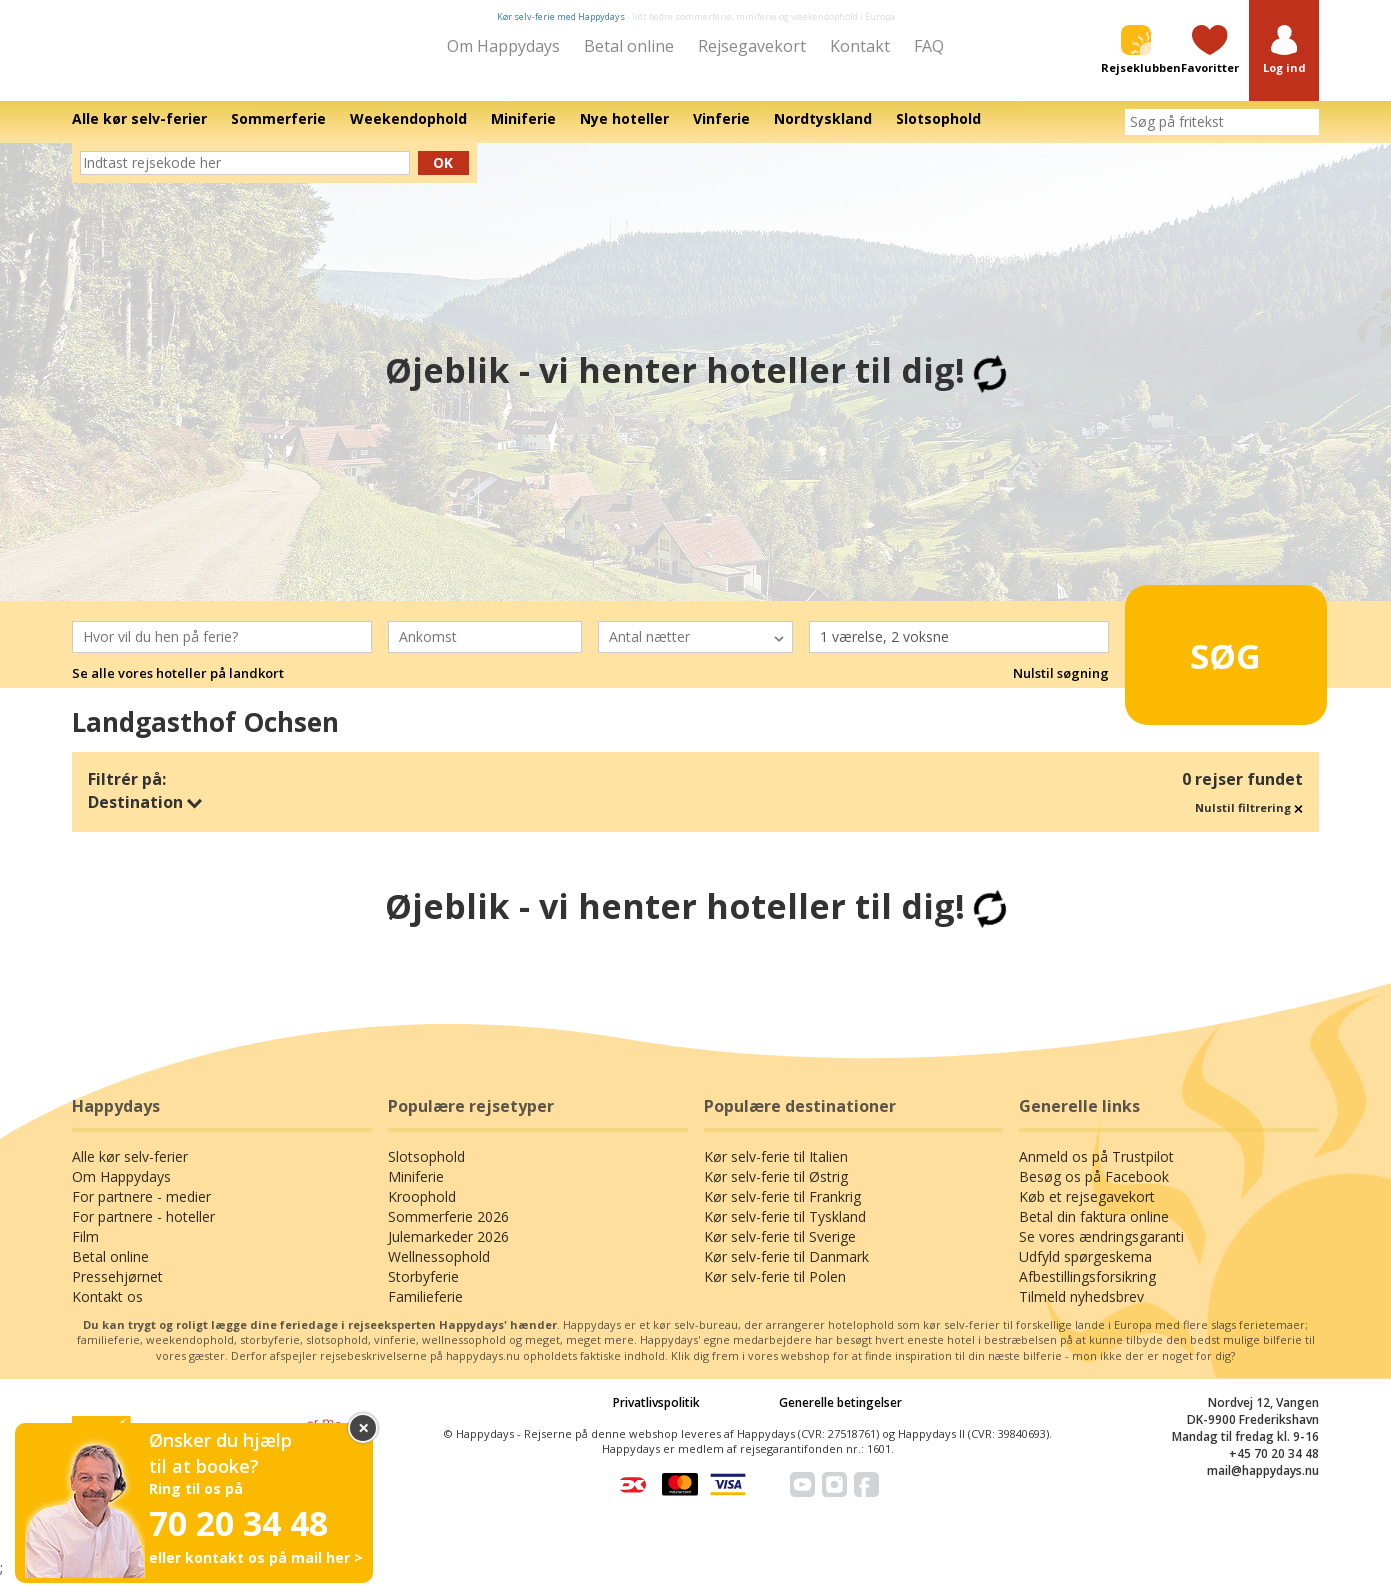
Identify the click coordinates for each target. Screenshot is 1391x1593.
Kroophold (422, 1210)
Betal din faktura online (1094, 1230)
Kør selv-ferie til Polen (775, 1290)
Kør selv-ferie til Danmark (786, 1270)
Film (85, 1250)
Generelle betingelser (840, 1416)
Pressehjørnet (117, 1290)
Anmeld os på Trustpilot (1096, 1170)
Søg (1194, 661)
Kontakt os (107, 1310)
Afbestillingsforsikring (1087, 1290)
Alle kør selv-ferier (130, 1170)
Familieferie (425, 1310)
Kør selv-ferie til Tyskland (785, 1230)
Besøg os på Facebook (1094, 1190)
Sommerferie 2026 (448, 1230)
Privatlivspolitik (656, 1416)
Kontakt (860, 46)
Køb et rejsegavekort (1087, 1210)
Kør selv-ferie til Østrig (776, 1190)
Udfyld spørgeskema (1085, 1270)
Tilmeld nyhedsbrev (1081, 1310)
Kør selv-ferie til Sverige (780, 1250)
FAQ (929, 46)
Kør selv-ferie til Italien (776, 1170)
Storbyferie (423, 1290)
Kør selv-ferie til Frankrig (782, 1210)
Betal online (629, 46)
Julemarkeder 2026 (448, 1250)
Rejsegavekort (752, 46)
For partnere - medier (141, 1210)
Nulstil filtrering (1249, 821)
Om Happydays (503, 46)
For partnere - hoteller (143, 1230)
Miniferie (416, 1190)
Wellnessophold (439, 1270)
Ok (443, 176)
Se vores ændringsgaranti (1101, 1250)
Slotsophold (426, 1170)
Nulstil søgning (1061, 688)
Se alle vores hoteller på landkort (178, 688)
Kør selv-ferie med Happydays (561, 16)
